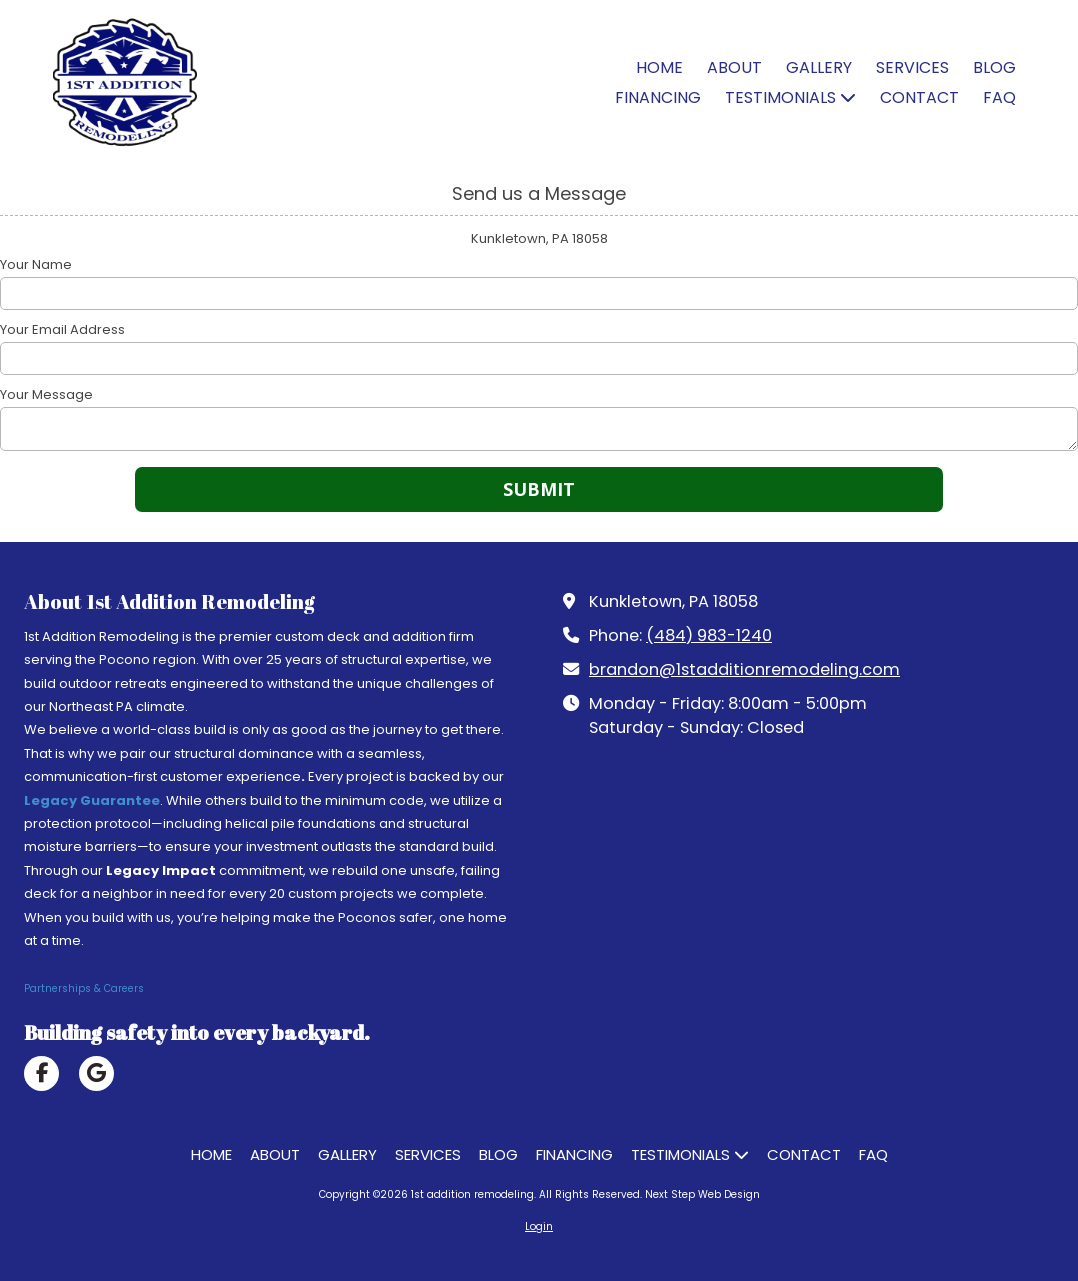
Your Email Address (62, 330)
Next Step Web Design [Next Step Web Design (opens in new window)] (702, 1194)
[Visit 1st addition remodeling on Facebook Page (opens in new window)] (41, 1073)
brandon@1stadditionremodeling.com (744, 669)
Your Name (36, 265)
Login (539, 1226)
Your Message (46, 395)
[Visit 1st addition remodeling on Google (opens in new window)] (96, 1073)
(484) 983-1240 (709, 635)
